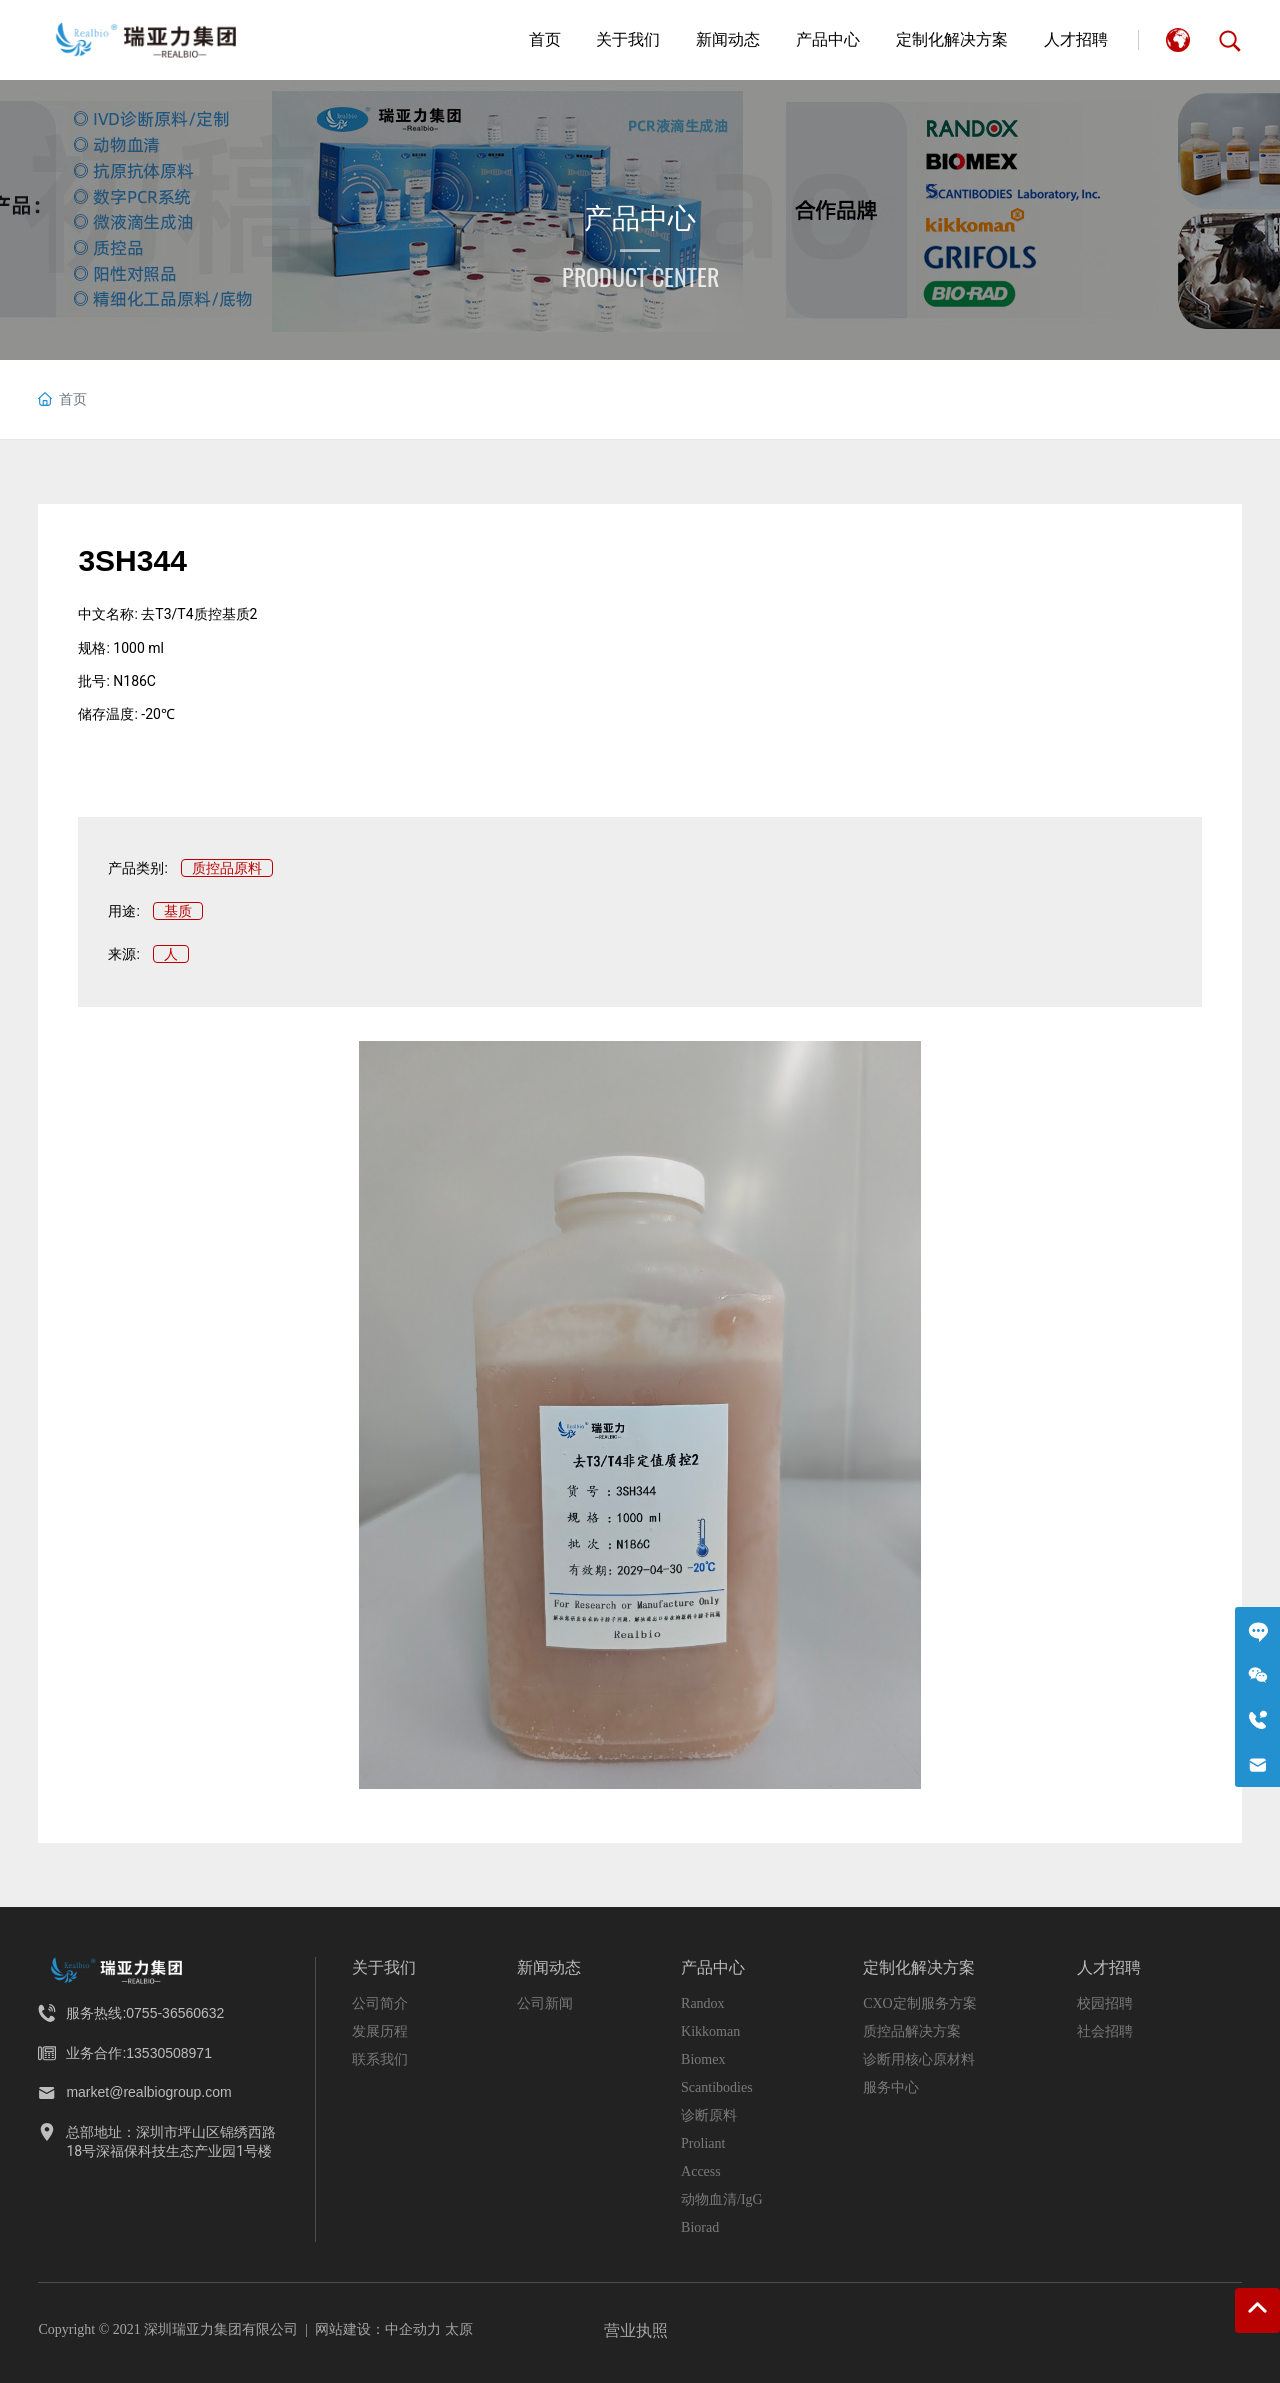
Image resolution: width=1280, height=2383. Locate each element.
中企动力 (413, 2329)
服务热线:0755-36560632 (145, 2013)
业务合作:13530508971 (139, 2053)
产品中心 (640, 218)
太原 (459, 2329)
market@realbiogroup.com (148, 2092)
